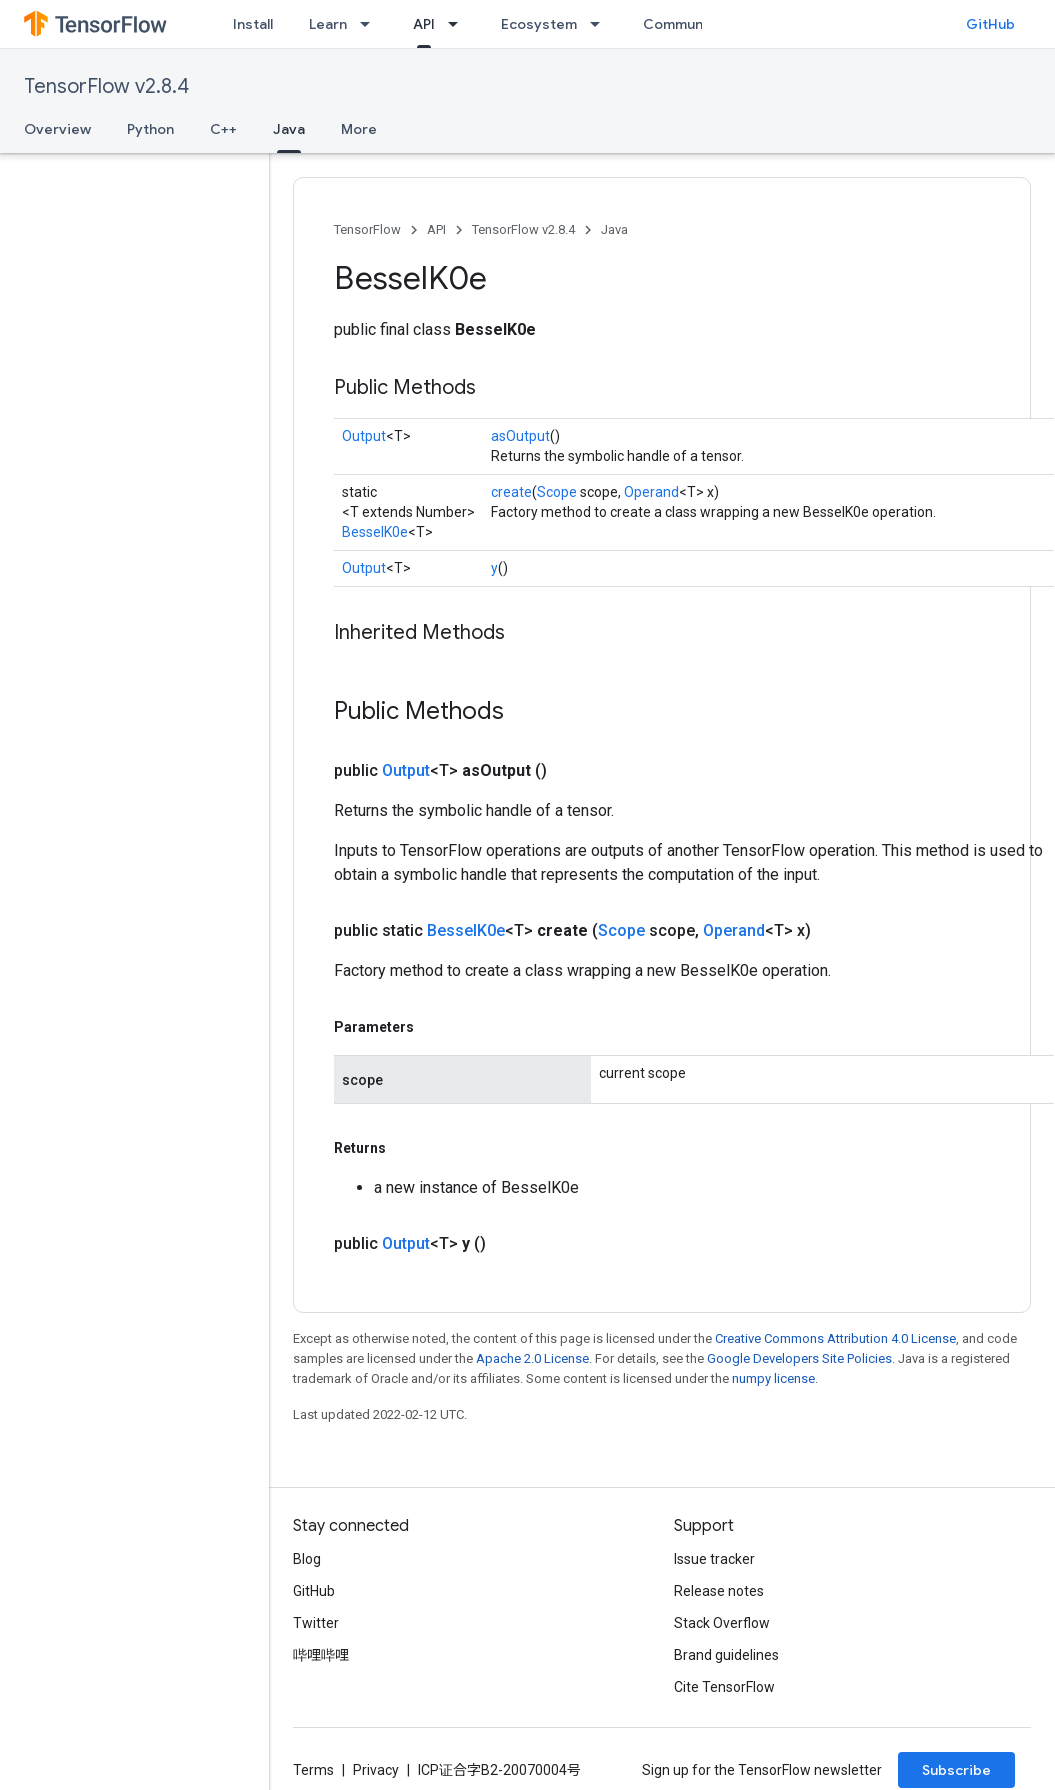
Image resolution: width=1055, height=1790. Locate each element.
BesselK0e (375, 532)
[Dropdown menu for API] (459, 24)
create (511, 492)
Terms (313, 1770)
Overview (57, 129)
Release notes (719, 1591)
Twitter (316, 1623)
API (436, 229)
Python (150, 129)
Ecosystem (539, 24)
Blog (307, 1559)
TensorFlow (367, 229)
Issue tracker (714, 1559)
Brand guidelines (726, 1655)
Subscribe (956, 1770)
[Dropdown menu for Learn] (371, 24)
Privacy (376, 1770)
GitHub (990, 24)
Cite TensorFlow (724, 1687)
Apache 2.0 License (532, 1358)
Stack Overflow (722, 1623)
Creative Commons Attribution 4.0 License (835, 1338)
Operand (651, 492)
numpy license (773, 1378)
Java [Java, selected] (289, 129)
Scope (557, 492)
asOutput (520, 436)
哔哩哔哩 (321, 1655)
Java (614, 229)
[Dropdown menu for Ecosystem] (601, 24)
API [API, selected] (424, 24)
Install (253, 24)
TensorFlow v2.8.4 (106, 86)
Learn (328, 24)
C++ (223, 129)
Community (682, 24)
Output (364, 436)
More (359, 129)
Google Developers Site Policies (799, 1358)
